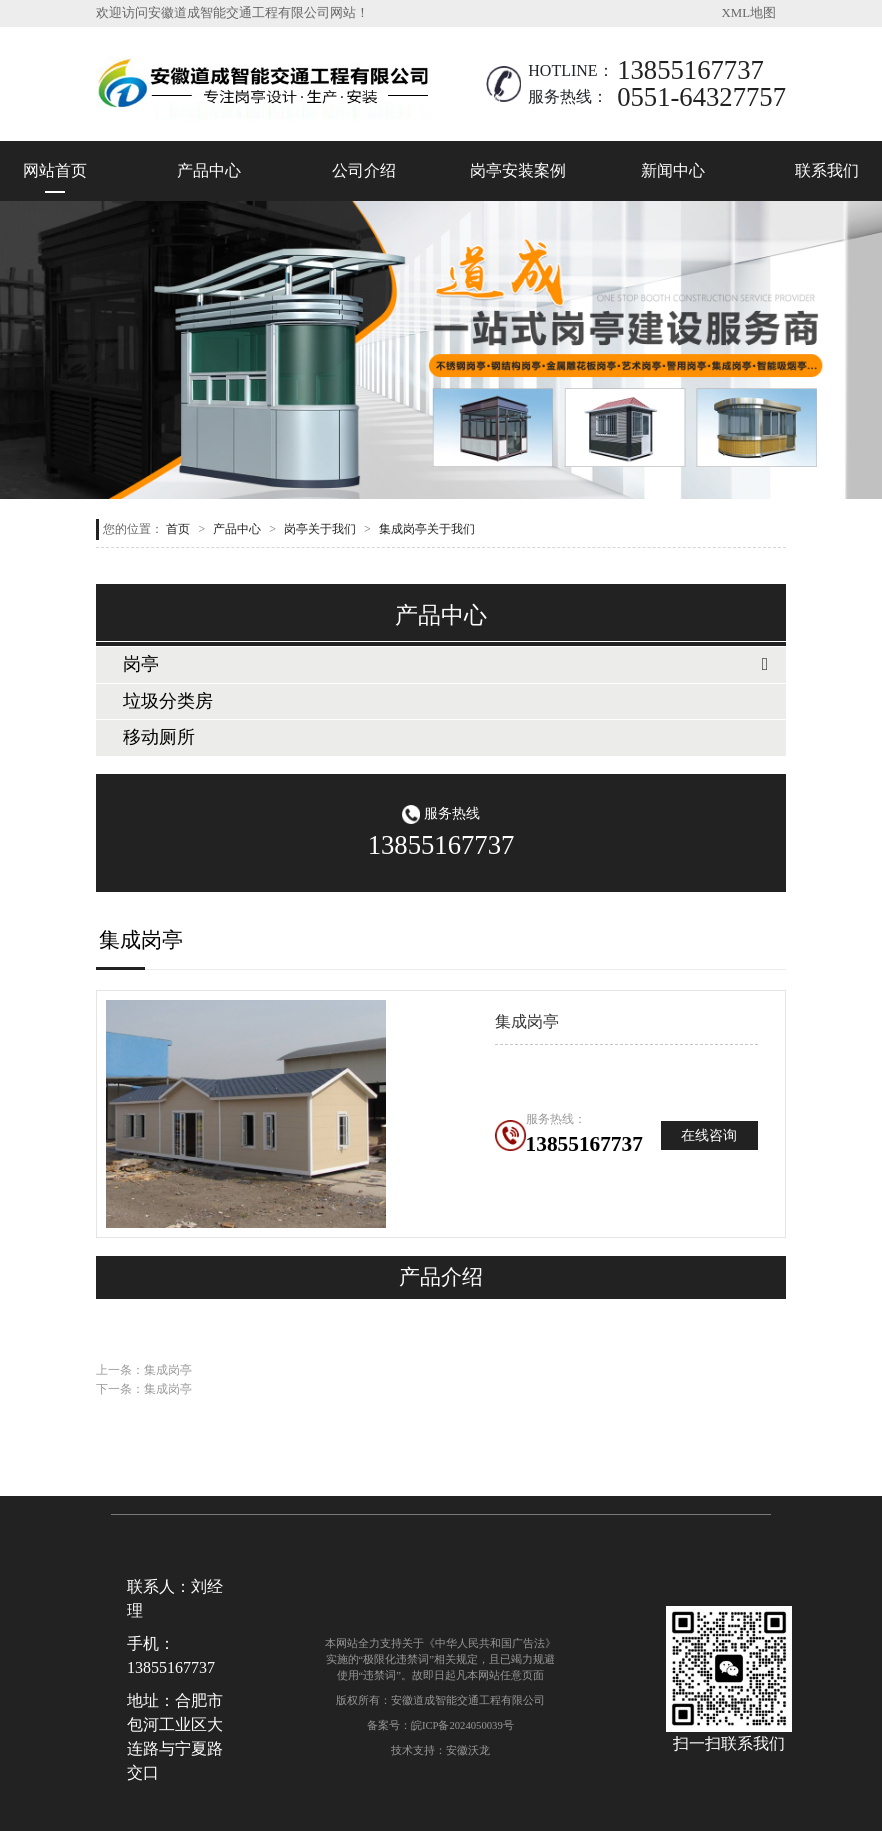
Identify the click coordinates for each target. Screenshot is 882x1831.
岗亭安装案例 (518, 170)
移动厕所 (159, 737)
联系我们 (827, 170)
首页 (178, 529)
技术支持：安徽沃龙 (440, 1750)
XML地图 (749, 13)
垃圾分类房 (168, 701)
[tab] (441, 665)
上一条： (144, 1370)
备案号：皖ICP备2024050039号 (440, 1725)
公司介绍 (364, 170)
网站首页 (55, 170)
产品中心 (209, 170)
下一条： (144, 1389)
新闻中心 (673, 170)
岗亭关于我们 (320, 529)
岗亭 (141, 664)
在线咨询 (709, 1135)
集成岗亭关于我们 (427, 529)
